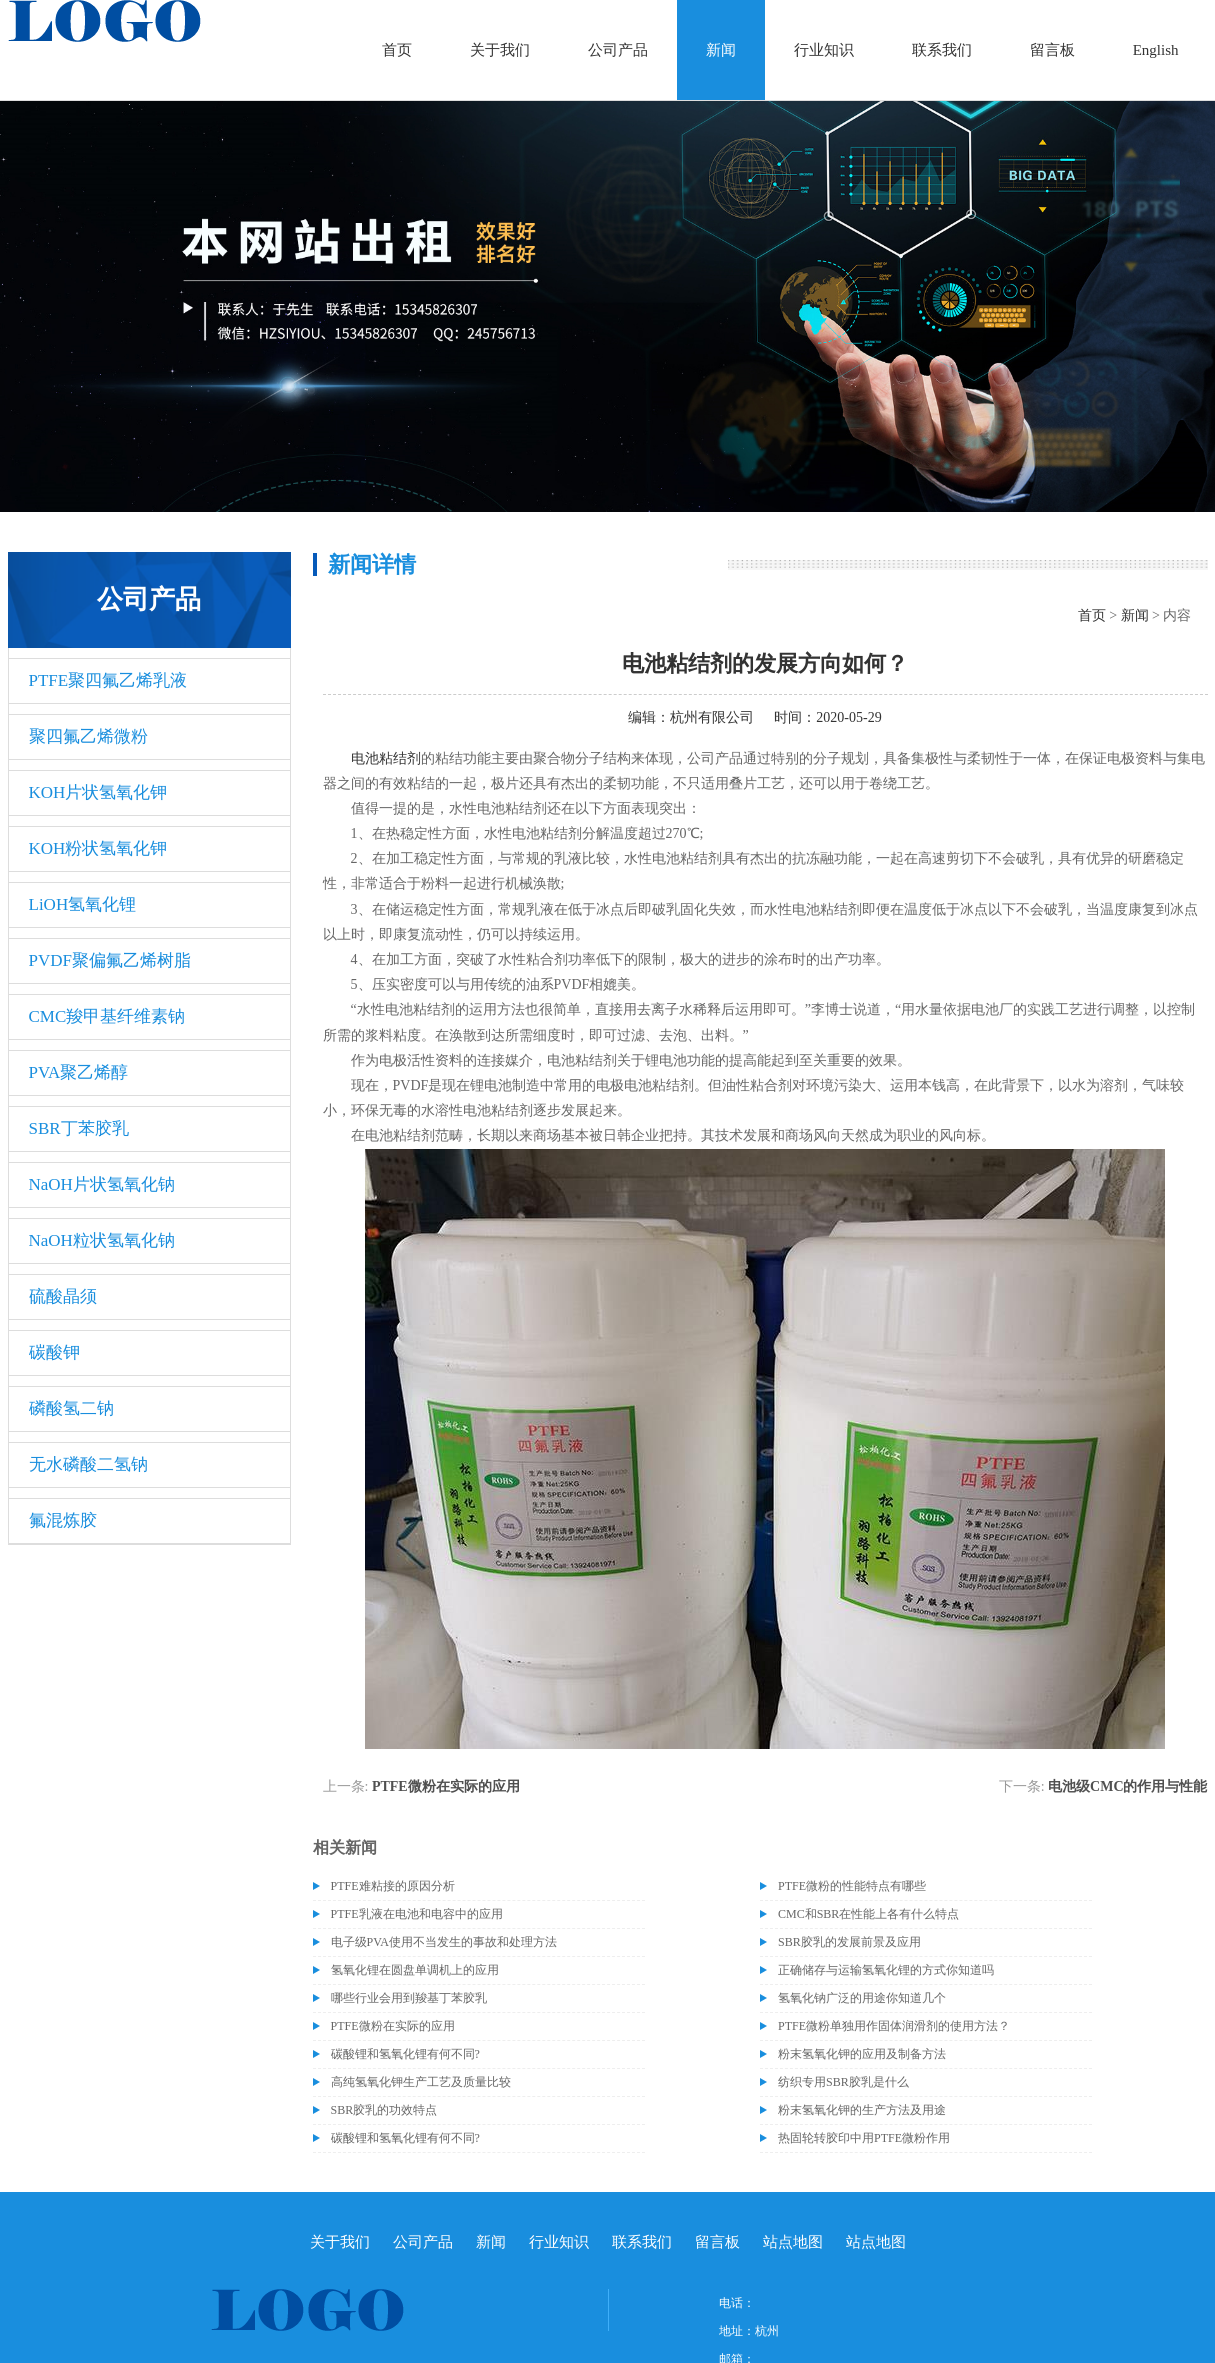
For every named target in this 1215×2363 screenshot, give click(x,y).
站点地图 (793, 2242)
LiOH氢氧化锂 (83, 904)
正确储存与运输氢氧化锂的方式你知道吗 (886, 1970)
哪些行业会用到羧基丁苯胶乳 (409, 1998)
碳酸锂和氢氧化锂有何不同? (405, 2054)
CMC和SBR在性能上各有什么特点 (868, 1914)
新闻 (721, 50)
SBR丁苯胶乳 (79, 1128)
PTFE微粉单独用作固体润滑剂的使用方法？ (894, 2026)
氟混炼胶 (63, 1520)
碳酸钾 (54, 1352)
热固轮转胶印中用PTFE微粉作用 (864, 2138)
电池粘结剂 (386, 758)
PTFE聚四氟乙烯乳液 (108, 680)
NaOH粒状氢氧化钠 (102, 1240)
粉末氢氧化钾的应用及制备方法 (862, 2054)
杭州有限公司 (712, 717)
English (1156, 50)
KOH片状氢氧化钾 (98, 792)
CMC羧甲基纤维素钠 (107, 1016)
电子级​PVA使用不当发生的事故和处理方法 (444, 1942)
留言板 (1052, 50)
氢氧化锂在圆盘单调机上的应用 (415, 1970)
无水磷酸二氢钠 (88, 1464)
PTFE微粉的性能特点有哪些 (852, 1886)
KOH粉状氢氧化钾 (98, 848)
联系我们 (942, 50)
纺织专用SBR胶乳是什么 (843, 2082)
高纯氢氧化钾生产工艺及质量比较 (421, 2082)
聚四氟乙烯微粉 (88, 736)
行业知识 (824, 50)
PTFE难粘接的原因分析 (393, 1886)
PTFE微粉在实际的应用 (446, 1786)
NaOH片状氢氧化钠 (102, 1184)
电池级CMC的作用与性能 (1127, 1786)
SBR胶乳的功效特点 (384, 2110)
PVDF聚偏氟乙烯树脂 (110, 960)
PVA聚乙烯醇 (79, 1072)
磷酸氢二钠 (71, 1408)
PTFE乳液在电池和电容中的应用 (417, 1914)
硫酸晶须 (63, 1296)
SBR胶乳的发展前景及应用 (849, 1942)
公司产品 (618, 50)
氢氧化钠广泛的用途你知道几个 (862, 1998)
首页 (397, 50)
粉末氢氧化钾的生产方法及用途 (862, 2110)
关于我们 (500, 50)
